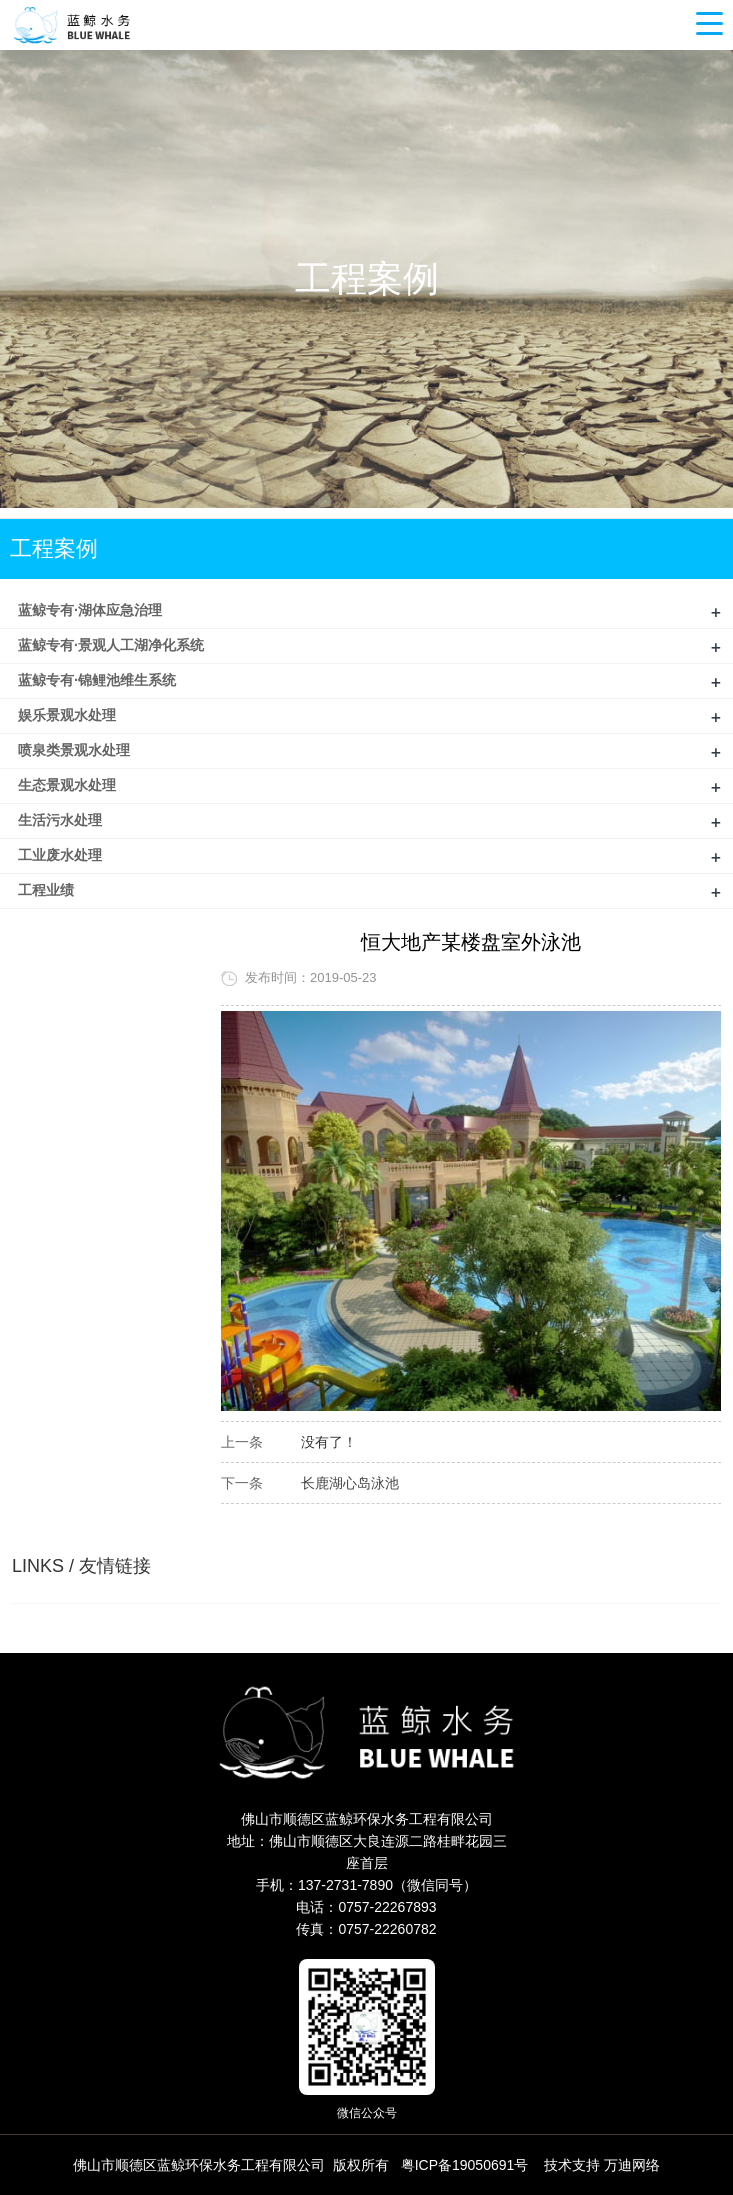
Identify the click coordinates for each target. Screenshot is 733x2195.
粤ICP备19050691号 (465, 2165)
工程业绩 (46, 890)
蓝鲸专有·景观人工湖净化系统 (111, 645)
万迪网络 (632, 2165)
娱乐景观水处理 (67, 715)
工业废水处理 (60, 855)
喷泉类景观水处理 (74, 750)
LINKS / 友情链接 (81, 1566)
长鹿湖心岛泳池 (350, 1483)
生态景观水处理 (67, 785)
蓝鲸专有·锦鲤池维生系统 (97, 680)
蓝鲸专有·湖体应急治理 (90, 610)
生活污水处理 (60, 820)
